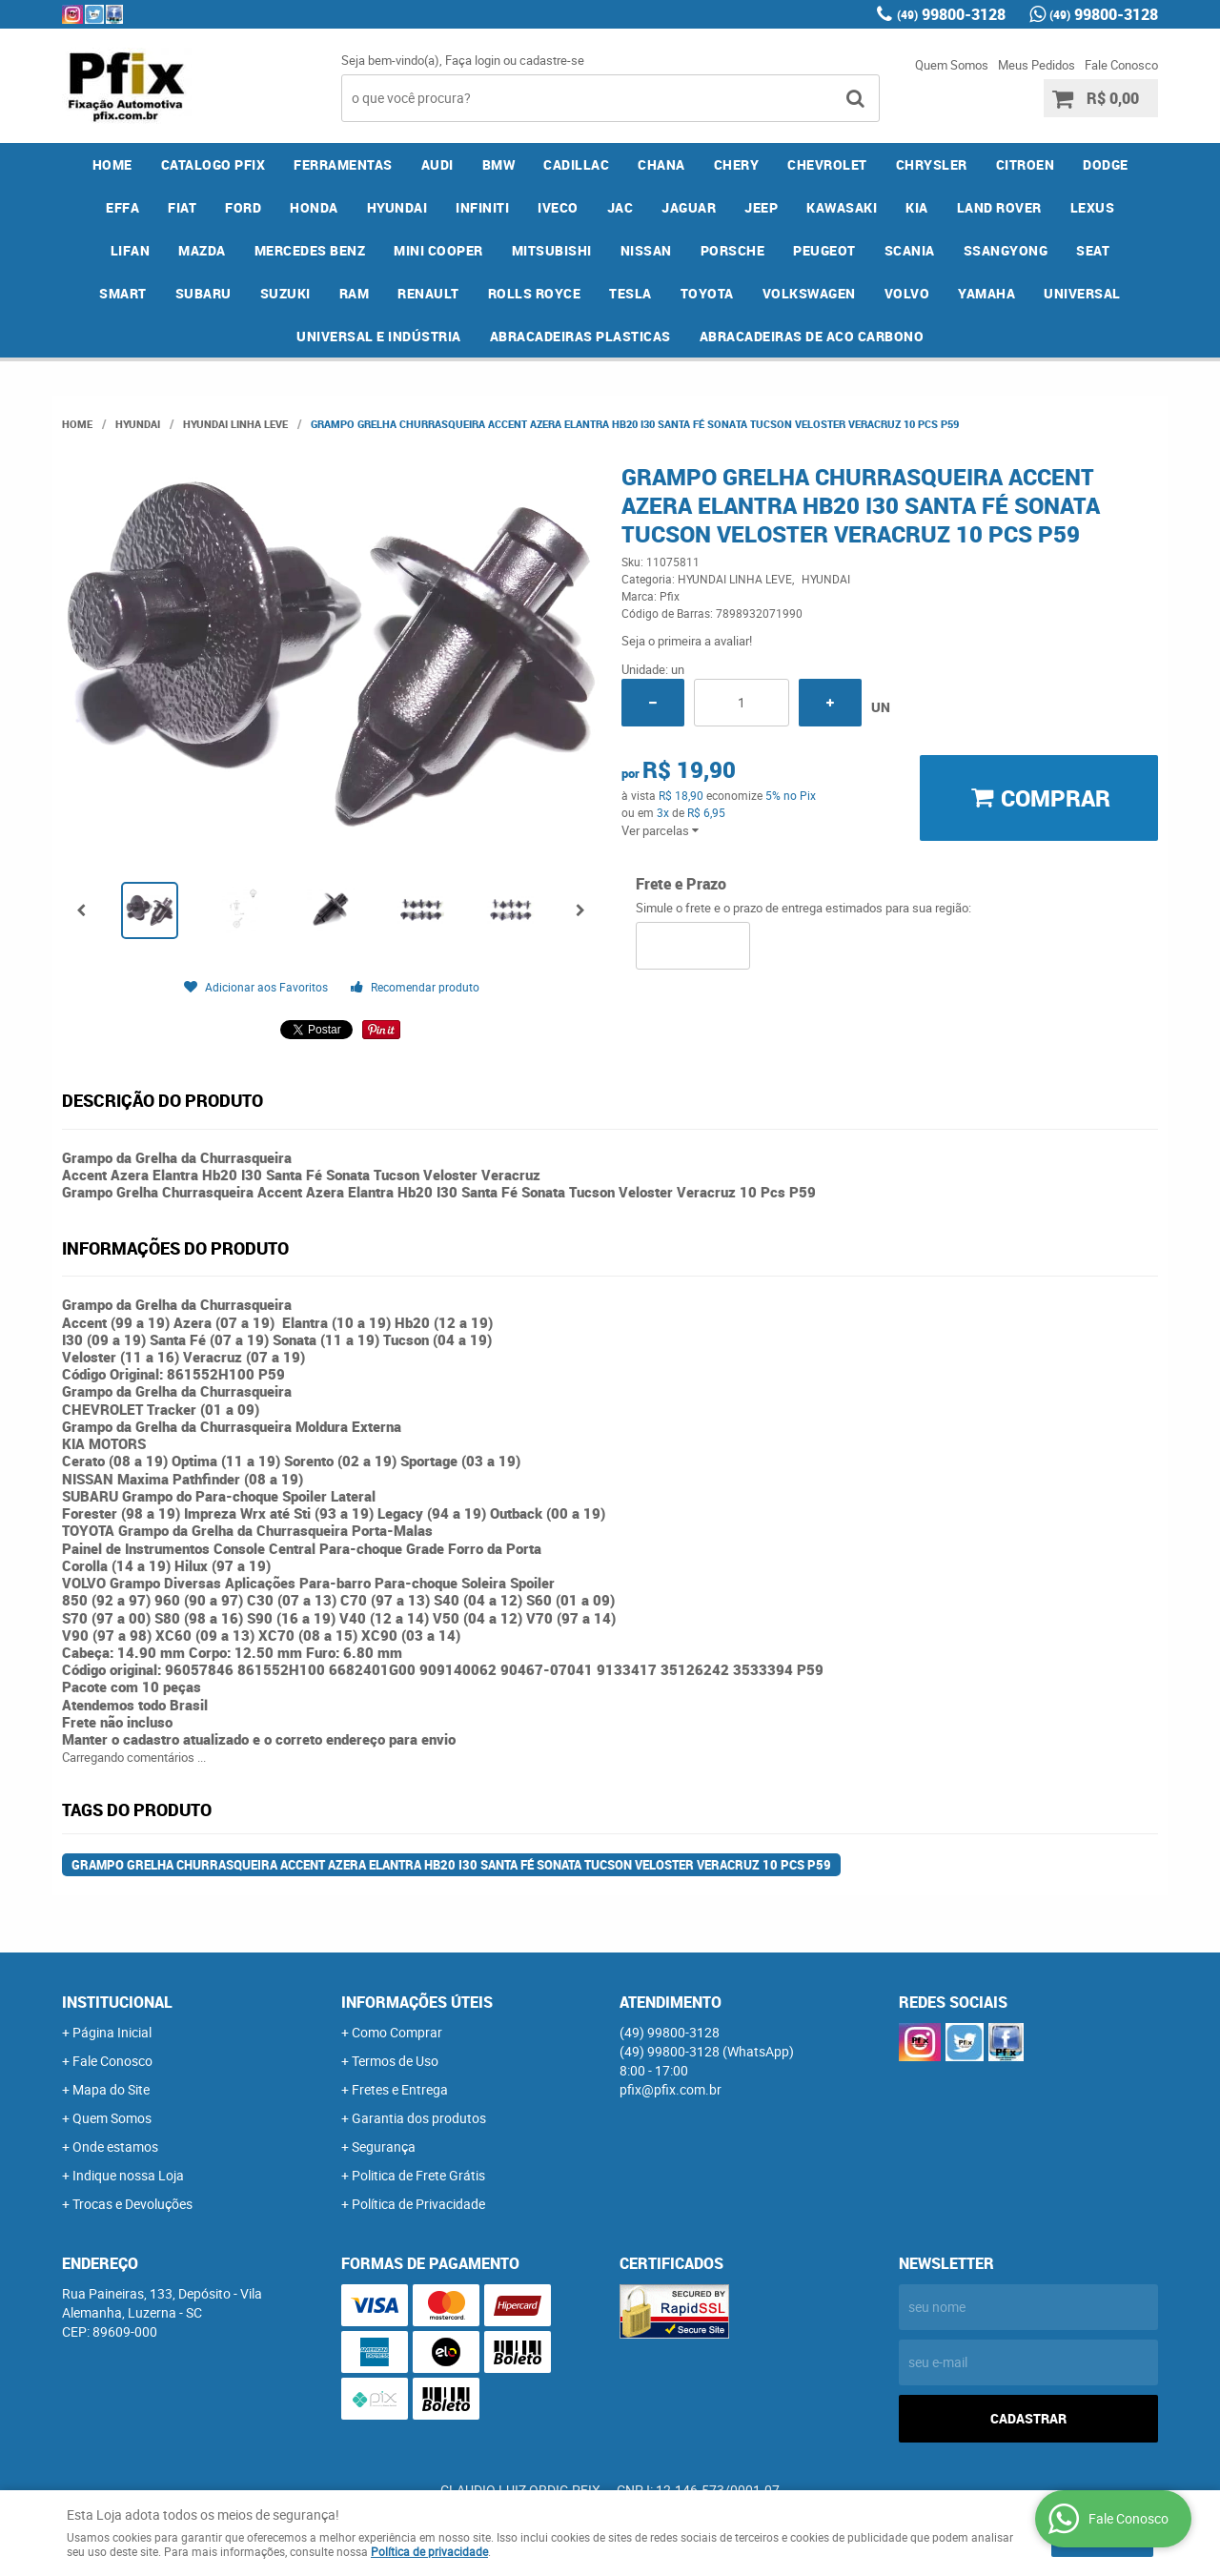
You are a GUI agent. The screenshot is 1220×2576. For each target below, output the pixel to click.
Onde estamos (115, 2146)
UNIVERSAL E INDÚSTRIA (378, 336)
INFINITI (482, 207)
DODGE (1105, 164)
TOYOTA (707, 293)
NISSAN (646, 250)
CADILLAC (576, 164)
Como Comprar (397, 2032)
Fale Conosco (1121, 64)
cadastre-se (551, 60)
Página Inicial (112, 2032)
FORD (243, 207)
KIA (916, 207)
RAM (354, 293)
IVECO (558, 207)
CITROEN (1025, 164)
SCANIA (909, 250)
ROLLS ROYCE (534, 293)
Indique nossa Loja (128, 2175)
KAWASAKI (841, 207)
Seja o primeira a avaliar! (686, 640)
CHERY (737, 164)
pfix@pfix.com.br (671, 2089)
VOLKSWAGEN (809, 293)
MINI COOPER (438, 250)
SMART (123, 293)
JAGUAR (688, 207)
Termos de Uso (395, 2061)
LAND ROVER (999, 207)
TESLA (630, 293)
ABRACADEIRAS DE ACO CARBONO (812, 336)
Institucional (117, 2002)
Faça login (472, 60)
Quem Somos (951, 64)
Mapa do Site (111, 2089)
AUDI (437, 164)
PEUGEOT (824, 250)
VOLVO (907, 293)
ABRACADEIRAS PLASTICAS (580, 336)
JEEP (761, 207)
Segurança (384, 2146)
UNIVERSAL (1082, 293)
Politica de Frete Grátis (418, 2175)
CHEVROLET (827, 164)
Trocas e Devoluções (132, 2204)
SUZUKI (285, 293)
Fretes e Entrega (400, 2089)
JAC (620, 207)
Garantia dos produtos (419, 2118)
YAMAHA (986, 293)
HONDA (314, 207)
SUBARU (203, 293)
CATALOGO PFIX (213, 164)
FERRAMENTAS (343, 164)
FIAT (182, 207)
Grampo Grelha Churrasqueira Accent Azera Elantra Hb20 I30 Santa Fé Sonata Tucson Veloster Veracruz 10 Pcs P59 (451, 1864)
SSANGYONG (1006, 250)
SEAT (1092, 250)
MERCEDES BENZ (310, 250)
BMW (499, 164)
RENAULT (428, 293)
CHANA (661, 164)
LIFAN (131, 250)
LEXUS (1092, 207)
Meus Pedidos (1036, 64)
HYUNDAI (397, 207)
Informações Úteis (417, 2002)
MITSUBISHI (552, 250)
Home (112, 164)
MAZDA (202, 250)
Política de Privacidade (418, 2204)
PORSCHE (733, 250)
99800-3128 (951, 14)
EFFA (122, 207)
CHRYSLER (931, 164)
